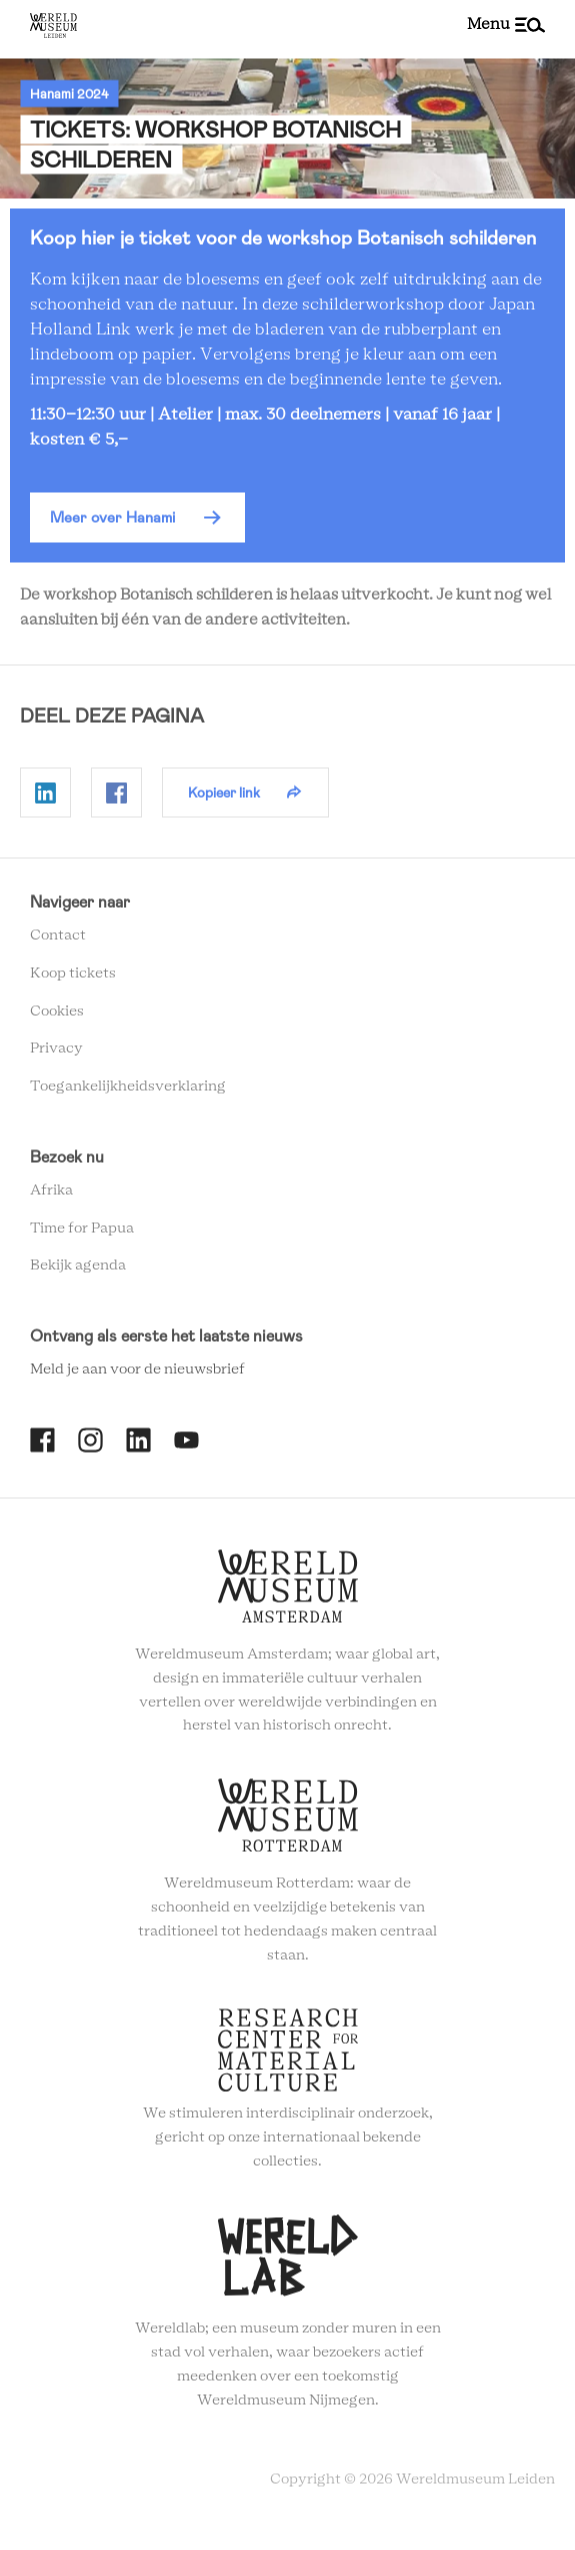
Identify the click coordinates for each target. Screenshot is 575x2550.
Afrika (51, 1195)
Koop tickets (73, 978)
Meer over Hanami (112, 522)
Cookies (57, 1016)
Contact (58, 940)
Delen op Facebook (116, 798)
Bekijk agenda (78, 1271)
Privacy (56, 1054)
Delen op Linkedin (45, 798)
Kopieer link (224, 797)
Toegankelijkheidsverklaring (128, 1091)
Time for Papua (82, 1233)
